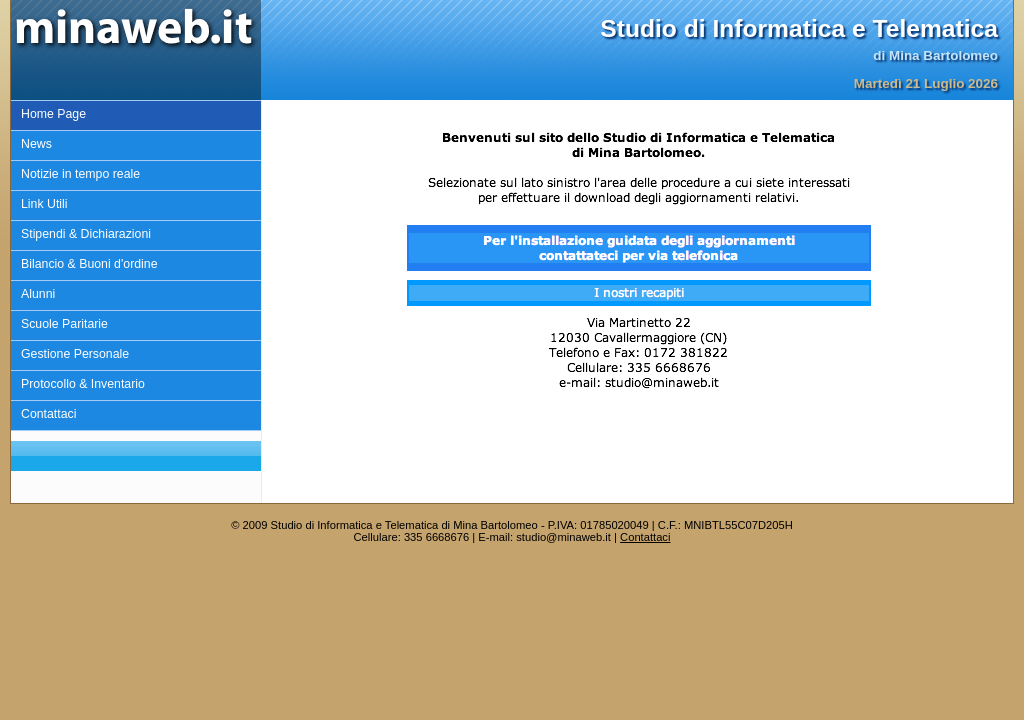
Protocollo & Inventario (83, 384)
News (36, 144)
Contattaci (48, 414)
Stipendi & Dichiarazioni (86, 234)
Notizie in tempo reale (80, 174)
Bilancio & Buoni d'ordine (89, 264)
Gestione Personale (75, 354)
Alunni (38, 294)
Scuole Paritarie (64, 324)
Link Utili (44, 204)
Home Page (53, 114)
